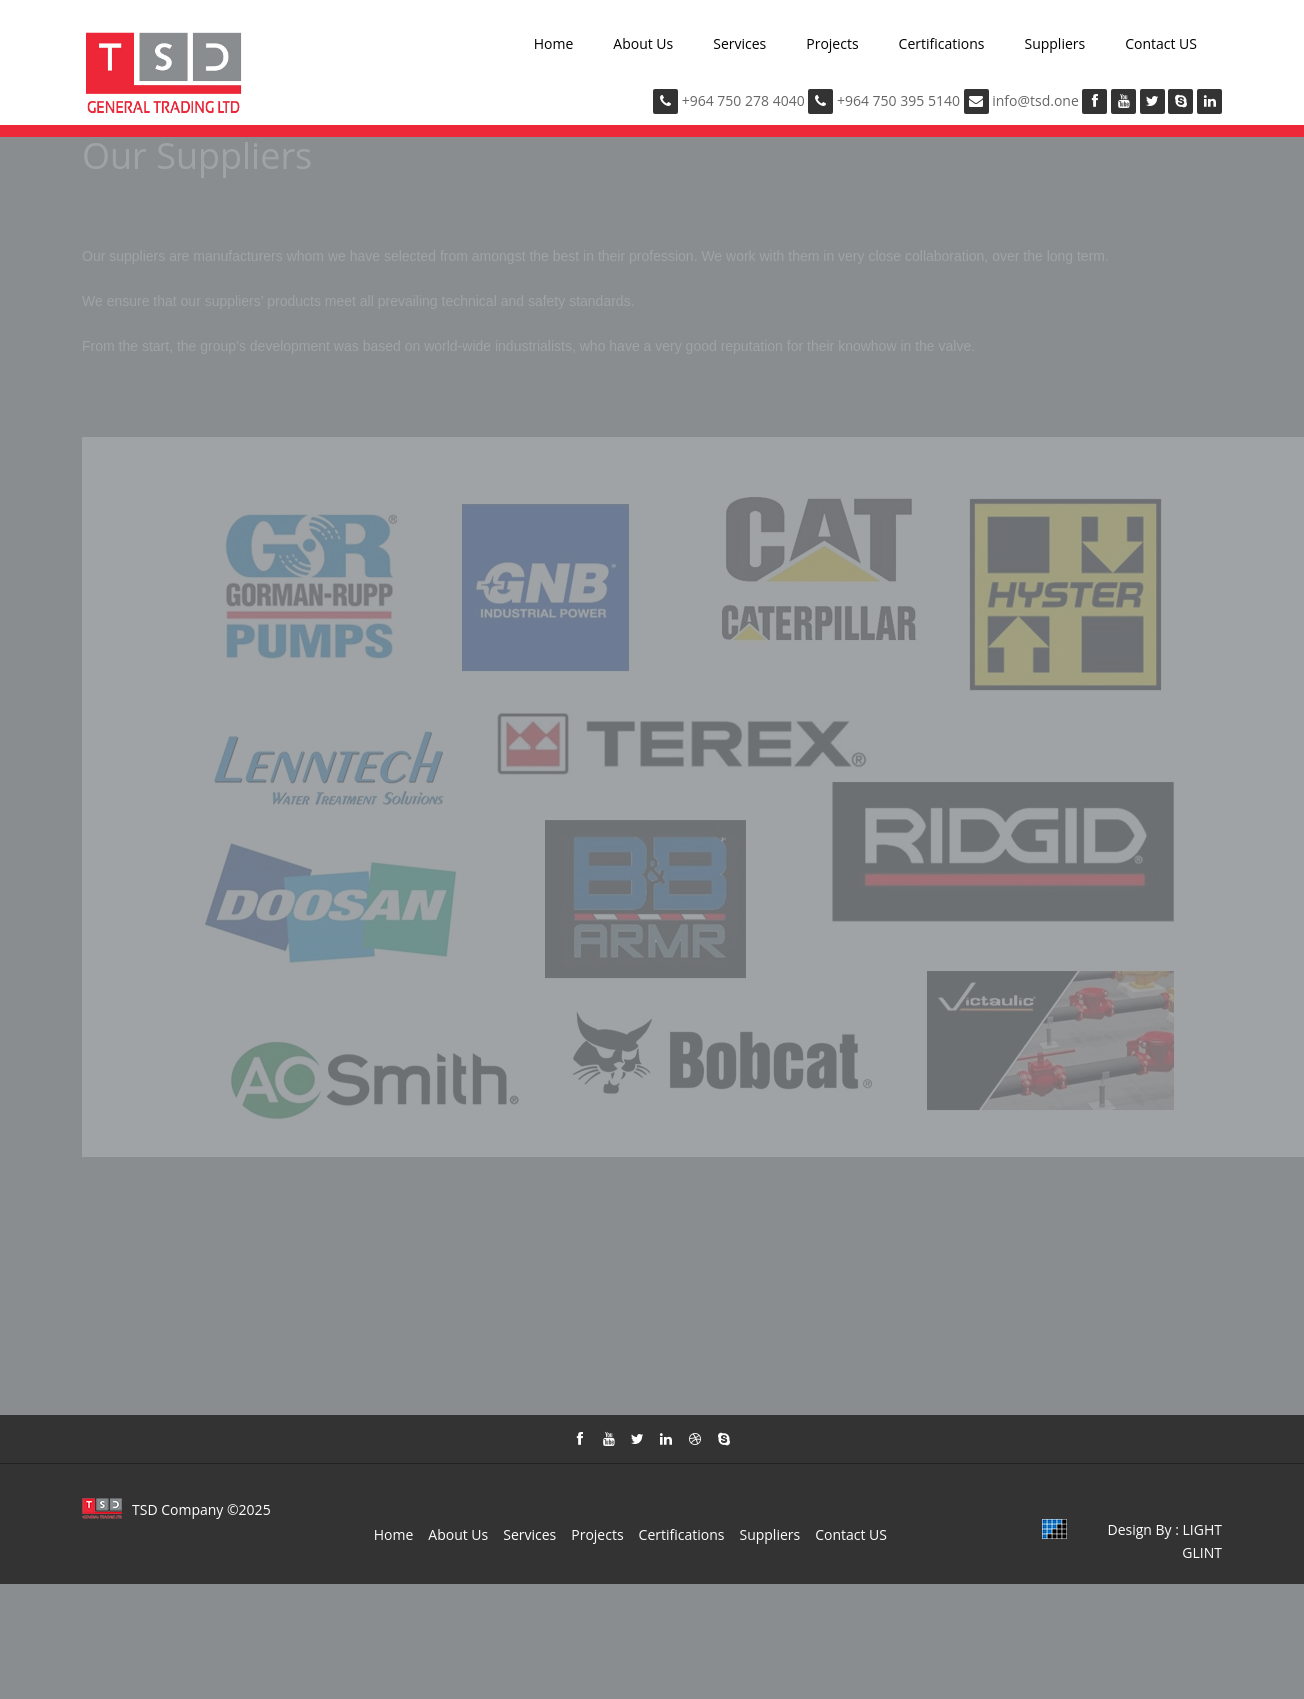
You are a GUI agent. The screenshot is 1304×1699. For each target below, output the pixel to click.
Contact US (1161, 43)
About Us (643, 43)
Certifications (942, 43)
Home (554, 43)
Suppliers (1054, 43)
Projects (832, 43)
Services (739, 43)
